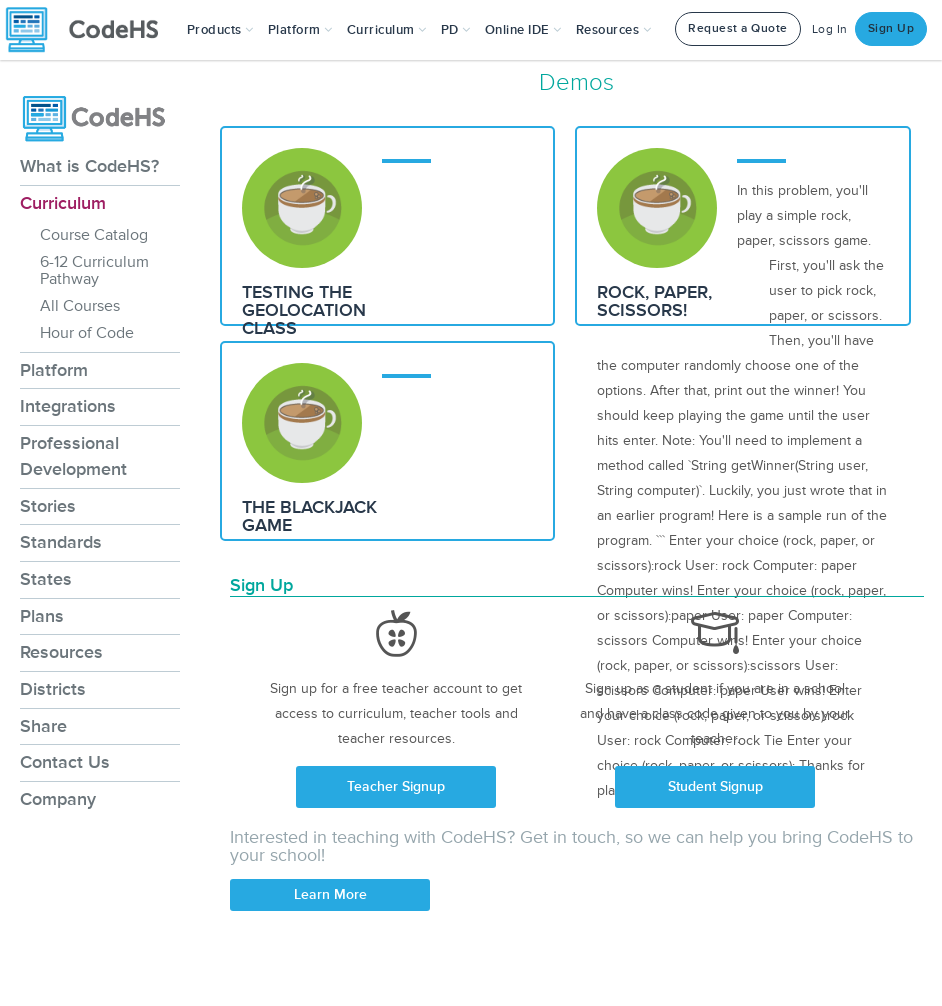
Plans (42, 616)
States (46, 579)
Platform (54, 370)
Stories (48, 506)
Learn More (330, 894)
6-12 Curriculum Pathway (94, 270)
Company (58, 799)
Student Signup (715, 786)
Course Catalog (94, 235)
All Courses (80, 306)
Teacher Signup (396, 786)
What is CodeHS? (89, 166)
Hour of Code (87, 333)
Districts (53, 689)
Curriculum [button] (387, 30)
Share (43, 726)
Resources (61, 652)
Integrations (68, 406)
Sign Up (891, 28)
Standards (61, 542)
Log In (830, 29)
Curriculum (63, 203)
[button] (220, 30)
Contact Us (65, 762)
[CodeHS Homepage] (90, 30)
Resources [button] (614, 30)
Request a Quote (738, 28)
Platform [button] (300, 30)
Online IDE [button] (523, 30)
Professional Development (73, 456)
